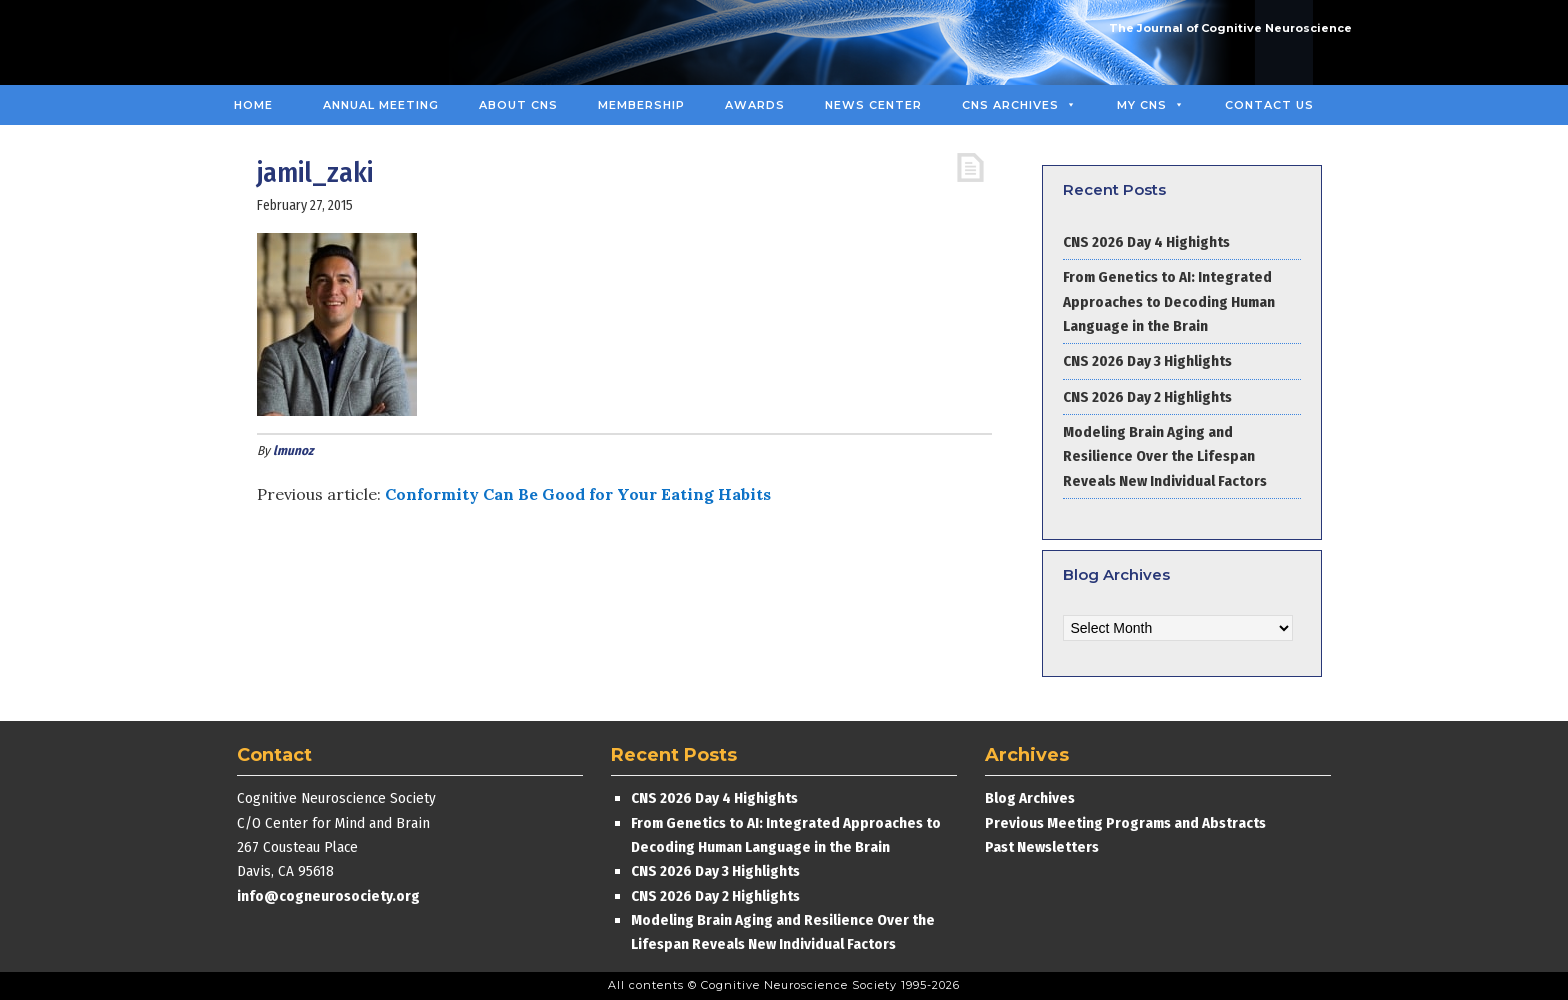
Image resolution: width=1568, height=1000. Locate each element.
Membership (641, 105)
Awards (755, 105)
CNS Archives (1019, 105)
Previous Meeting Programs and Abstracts (1125, 823)
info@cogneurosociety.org (328, 896)
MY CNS (1151, 105)
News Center (873, 105)
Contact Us (1269, 105)
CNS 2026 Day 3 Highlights (1147, 361)
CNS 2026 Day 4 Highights (1146, 242)
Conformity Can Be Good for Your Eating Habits (578, 494)
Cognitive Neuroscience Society (367, 42)
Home (253, 105)
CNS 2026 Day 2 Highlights (1147, 397)
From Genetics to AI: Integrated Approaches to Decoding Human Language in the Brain (1169, 301)
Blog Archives (1030, 798)
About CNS (518, 105)
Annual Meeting (381, 105)
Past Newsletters (1042, 847)
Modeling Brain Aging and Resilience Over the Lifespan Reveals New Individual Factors (1165, 456)
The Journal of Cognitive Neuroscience (1230, 28)
